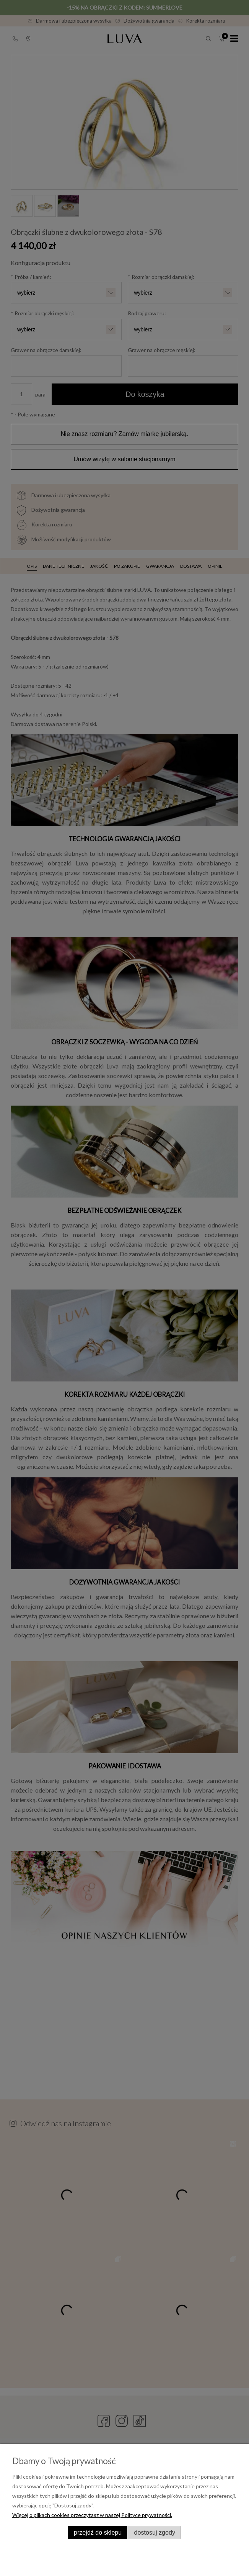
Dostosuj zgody (154, 2532)
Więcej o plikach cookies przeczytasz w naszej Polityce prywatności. (92, 2515)
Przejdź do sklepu (98, 2532)
